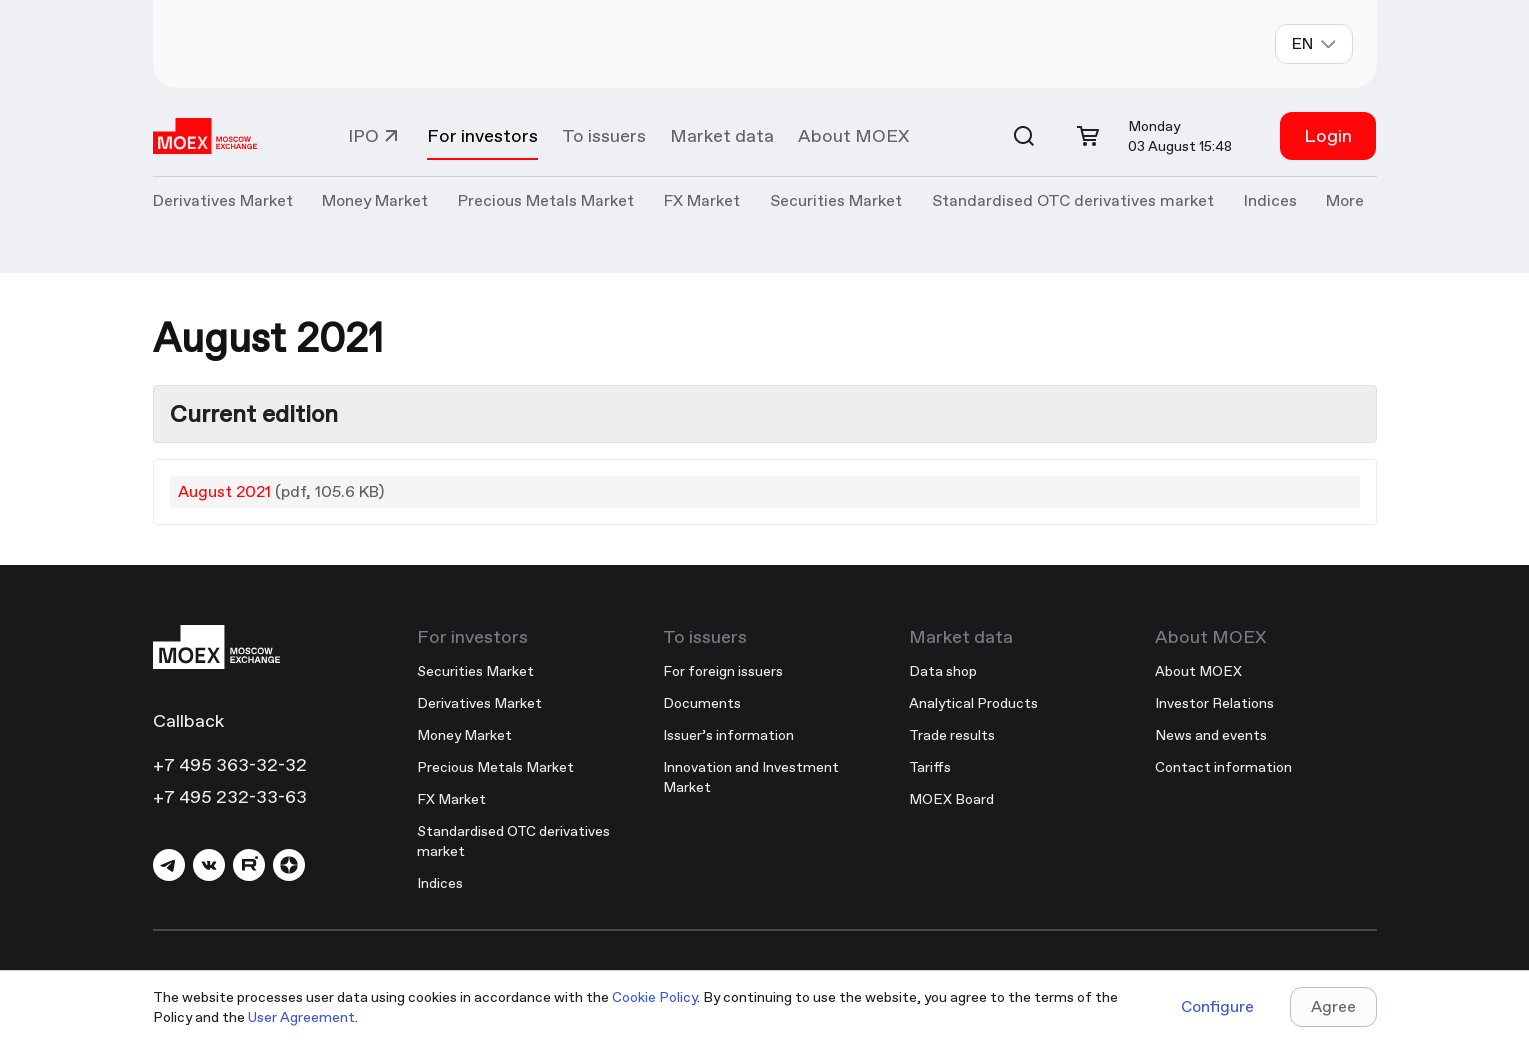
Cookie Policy (654, 997)
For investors (482, 135)
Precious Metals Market (546, 200)
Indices (440, 883)
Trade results (952, 735)
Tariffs (930, 767)
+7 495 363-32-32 (230, 764)
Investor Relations (1214, 703)
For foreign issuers (723, 671)
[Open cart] (1088, 136)
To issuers (604, 135)
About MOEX (853, 135)
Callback (188, 720)
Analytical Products (973, 703)
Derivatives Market (479, 703)
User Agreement (301, 1017)
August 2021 (224, 491)
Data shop (943, 671)
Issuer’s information (728, 735)
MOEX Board (951, 799)
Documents (702, 703)
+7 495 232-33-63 (230, 796)
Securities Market (475, 671)
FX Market (451, 799)
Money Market (464, 735)
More (1345, 200)
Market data (722, 135)
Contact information (1223, 767)
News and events (1211, 735)
